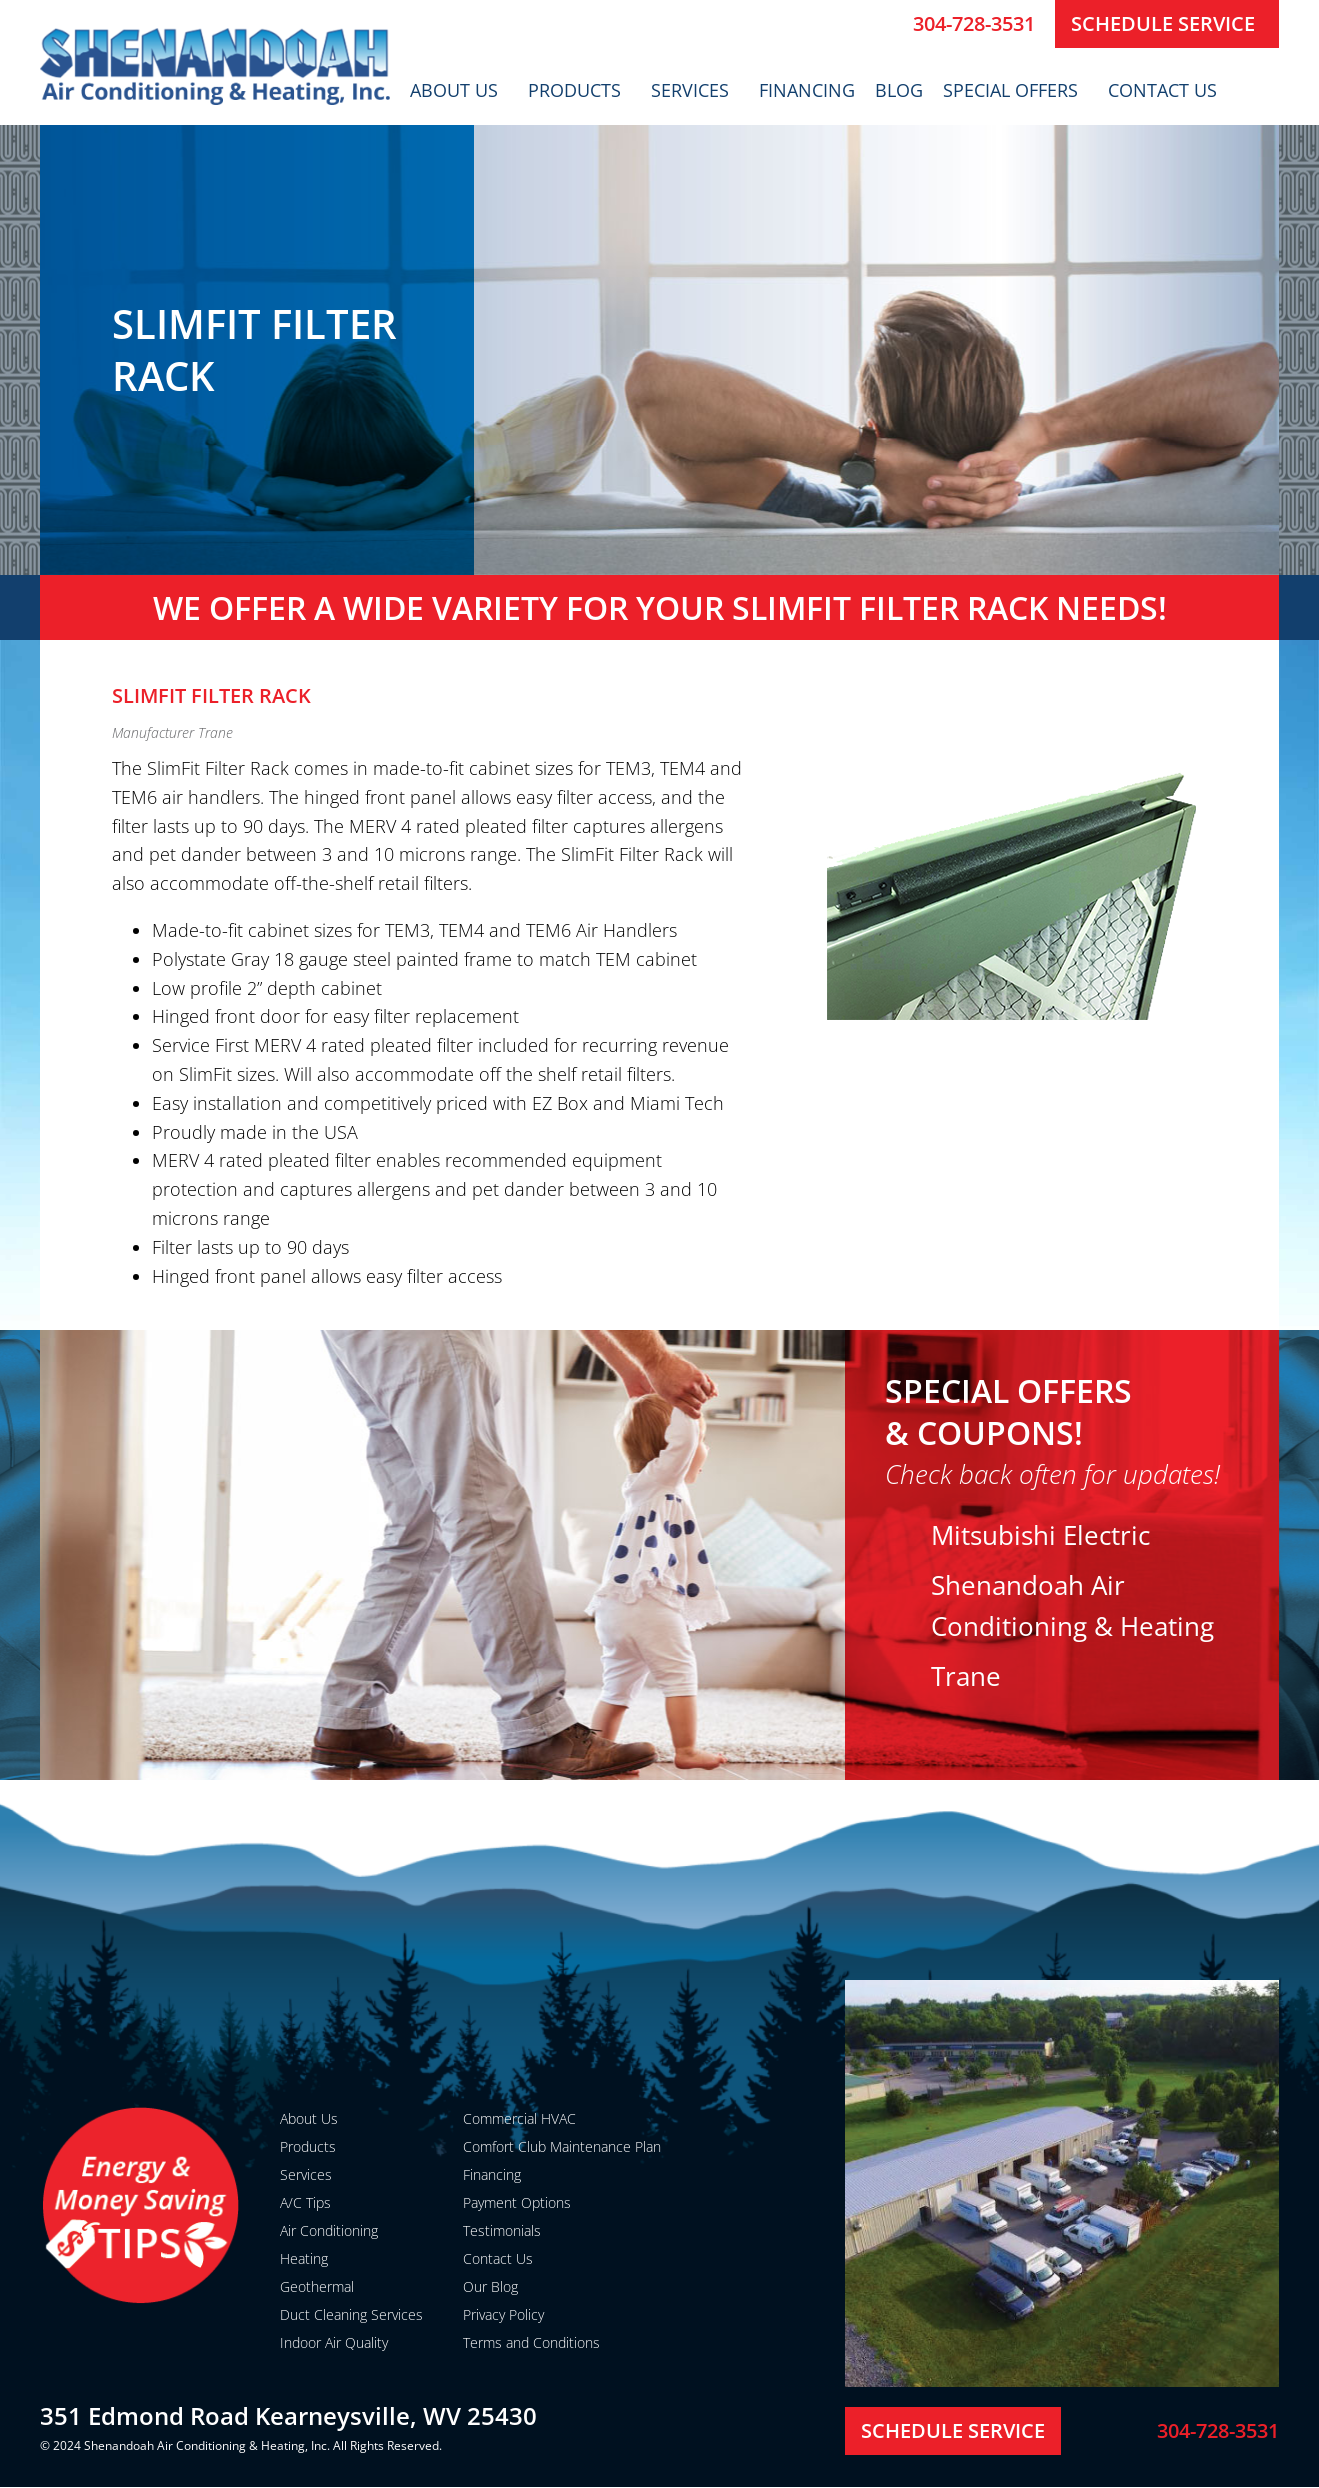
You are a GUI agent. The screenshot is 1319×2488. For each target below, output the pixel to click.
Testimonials (502, 2230)
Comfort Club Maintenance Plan (562, 2146)
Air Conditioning (329, 2230)
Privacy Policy (503, 2314)
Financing (807, 90)
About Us (459, 90)
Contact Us (1167, 90)
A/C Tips (305, 2202)
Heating (304, 2258)
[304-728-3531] (890, 24)
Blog (899, 90)
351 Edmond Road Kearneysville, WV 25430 (288, 2415)
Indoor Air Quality (334, 2342)
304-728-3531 (974, 23)
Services (695, 90)
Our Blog (490, 2286)
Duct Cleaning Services (351, 2314)
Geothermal (317, 2286)
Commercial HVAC (519, 2118)
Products (579, 90)
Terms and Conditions (531, 2342)
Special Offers (1015, 90)
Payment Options (517, 2202)
